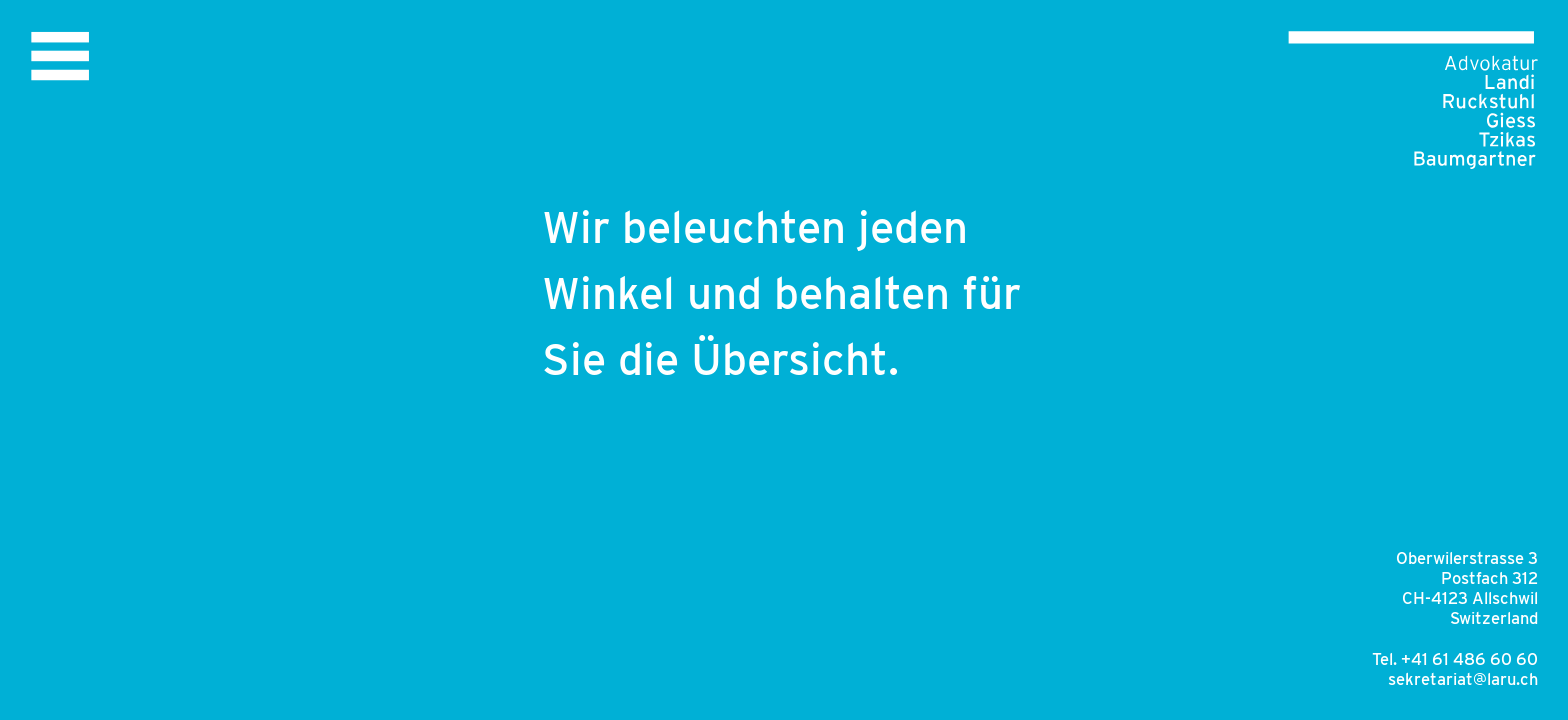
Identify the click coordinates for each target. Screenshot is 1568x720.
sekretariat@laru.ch (1463, 679)
